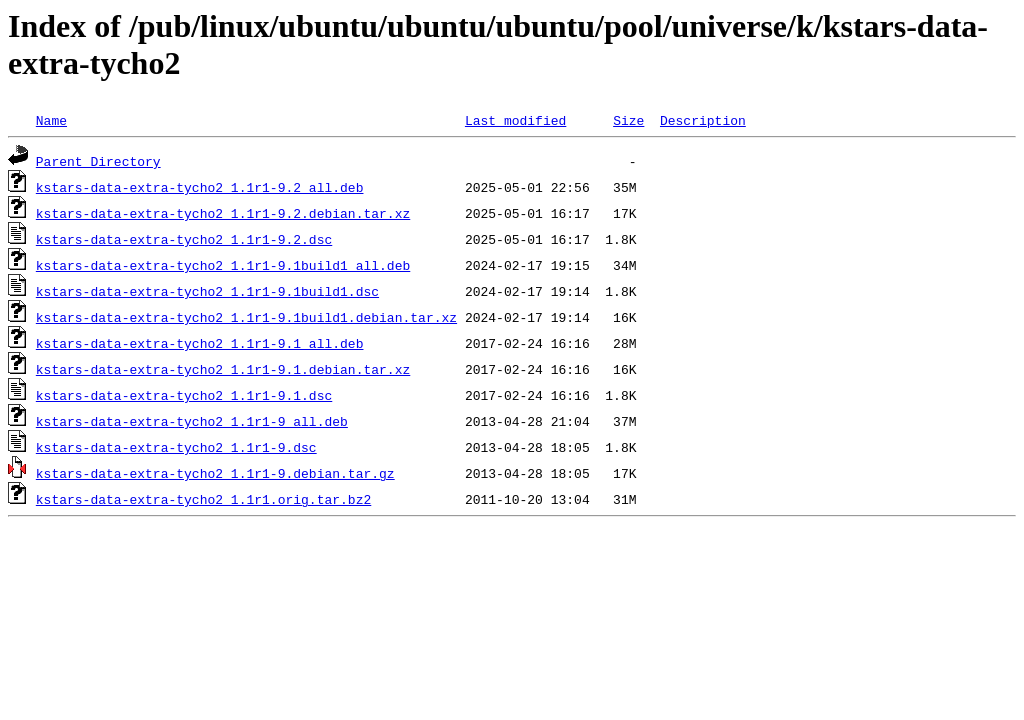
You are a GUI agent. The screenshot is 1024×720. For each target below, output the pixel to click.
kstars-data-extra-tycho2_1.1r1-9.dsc (176, 447)
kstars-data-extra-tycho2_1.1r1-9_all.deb (192, 421)
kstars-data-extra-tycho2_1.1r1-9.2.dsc (184, 239)
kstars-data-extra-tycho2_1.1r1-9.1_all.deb (200, 343)
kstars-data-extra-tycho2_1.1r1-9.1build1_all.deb (223, 265)
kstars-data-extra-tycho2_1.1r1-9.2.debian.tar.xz (223, 213)
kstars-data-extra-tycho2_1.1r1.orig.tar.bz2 (203, 499)
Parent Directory (98, 161)
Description (703, 120)
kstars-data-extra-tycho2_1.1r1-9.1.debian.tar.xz (223, 369)
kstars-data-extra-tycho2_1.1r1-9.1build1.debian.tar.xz (246, 317)
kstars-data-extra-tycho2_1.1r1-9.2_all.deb (200, 187)
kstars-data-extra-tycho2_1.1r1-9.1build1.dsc (207, 291)
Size (628, 120)
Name (51, 120)
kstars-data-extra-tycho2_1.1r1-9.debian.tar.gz (215, 473)
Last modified (515, 120)
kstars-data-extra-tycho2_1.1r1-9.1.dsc (184, 395)
